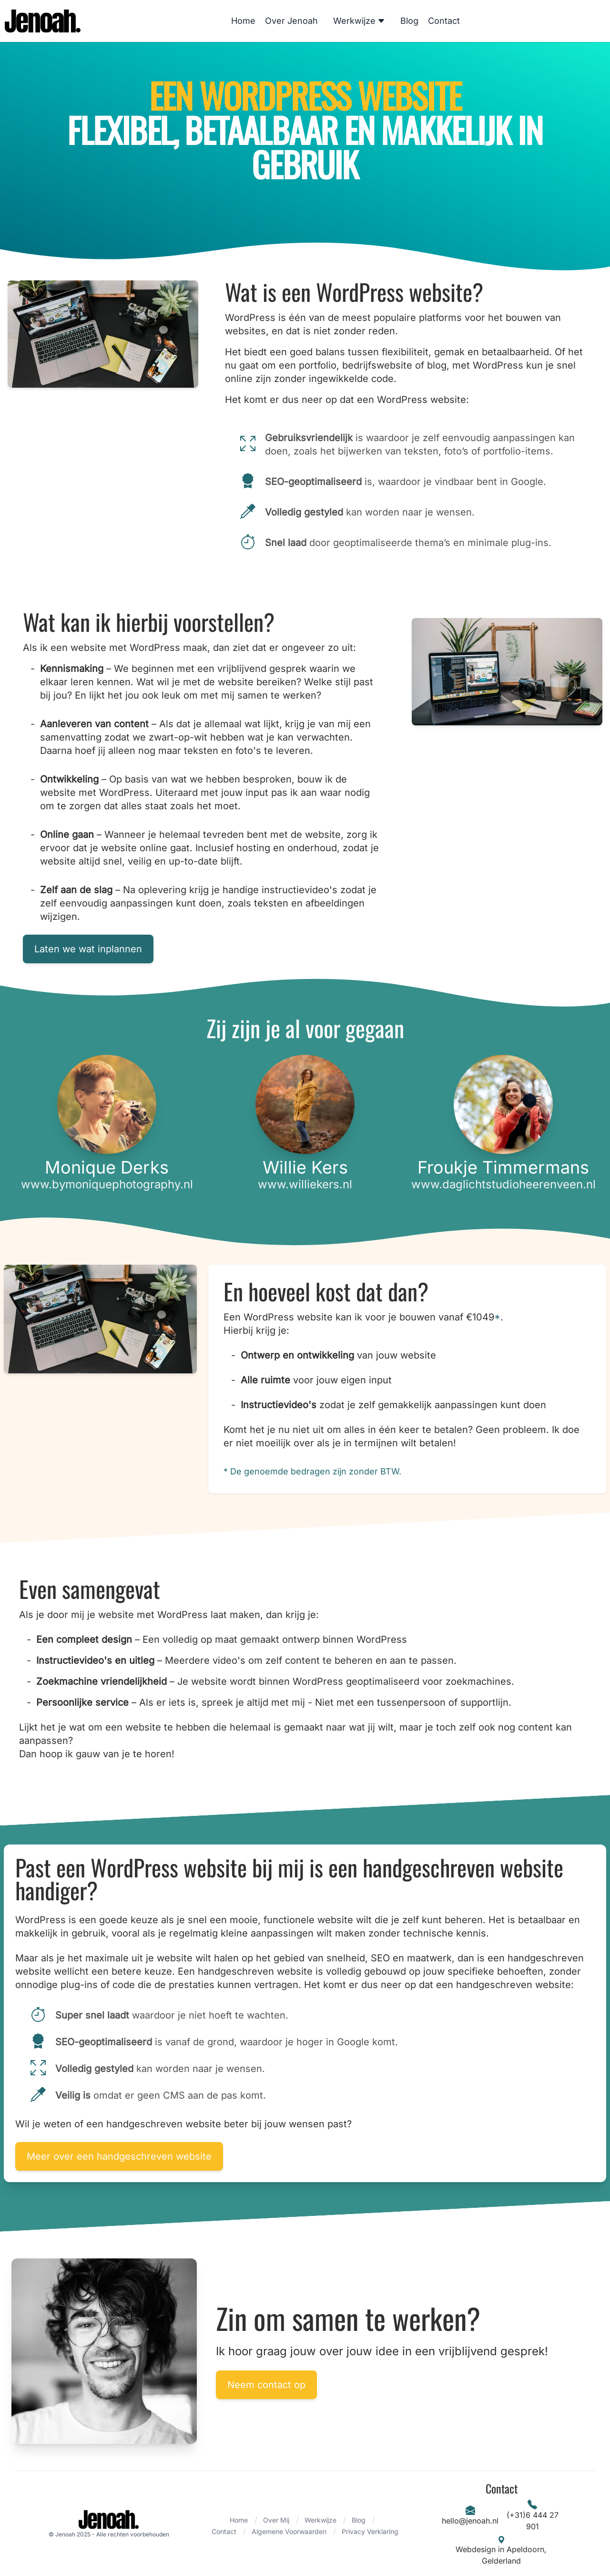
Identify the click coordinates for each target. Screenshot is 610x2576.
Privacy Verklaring (370, 2531)
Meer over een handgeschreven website (119, 2156)
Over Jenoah (291, 21)
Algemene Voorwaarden (289, 2531)
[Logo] (43, 21)
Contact (444, 21)
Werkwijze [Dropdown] (359, 21)
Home (243, 21)
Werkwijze (320, 2520)
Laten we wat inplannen (88, 949)
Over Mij (276, 2520)
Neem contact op (267, 2385)
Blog (409, 21)
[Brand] (108, 2524)
